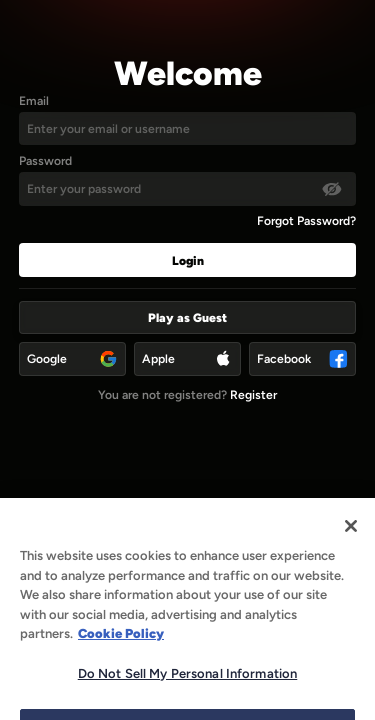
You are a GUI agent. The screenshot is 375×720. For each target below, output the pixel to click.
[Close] (351, 541)
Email (34, 100)
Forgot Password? (306, 220)
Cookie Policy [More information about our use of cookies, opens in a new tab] (121, 648)
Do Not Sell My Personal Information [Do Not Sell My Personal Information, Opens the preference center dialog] (188, 687)
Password (45, 160)
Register (253, 394)
